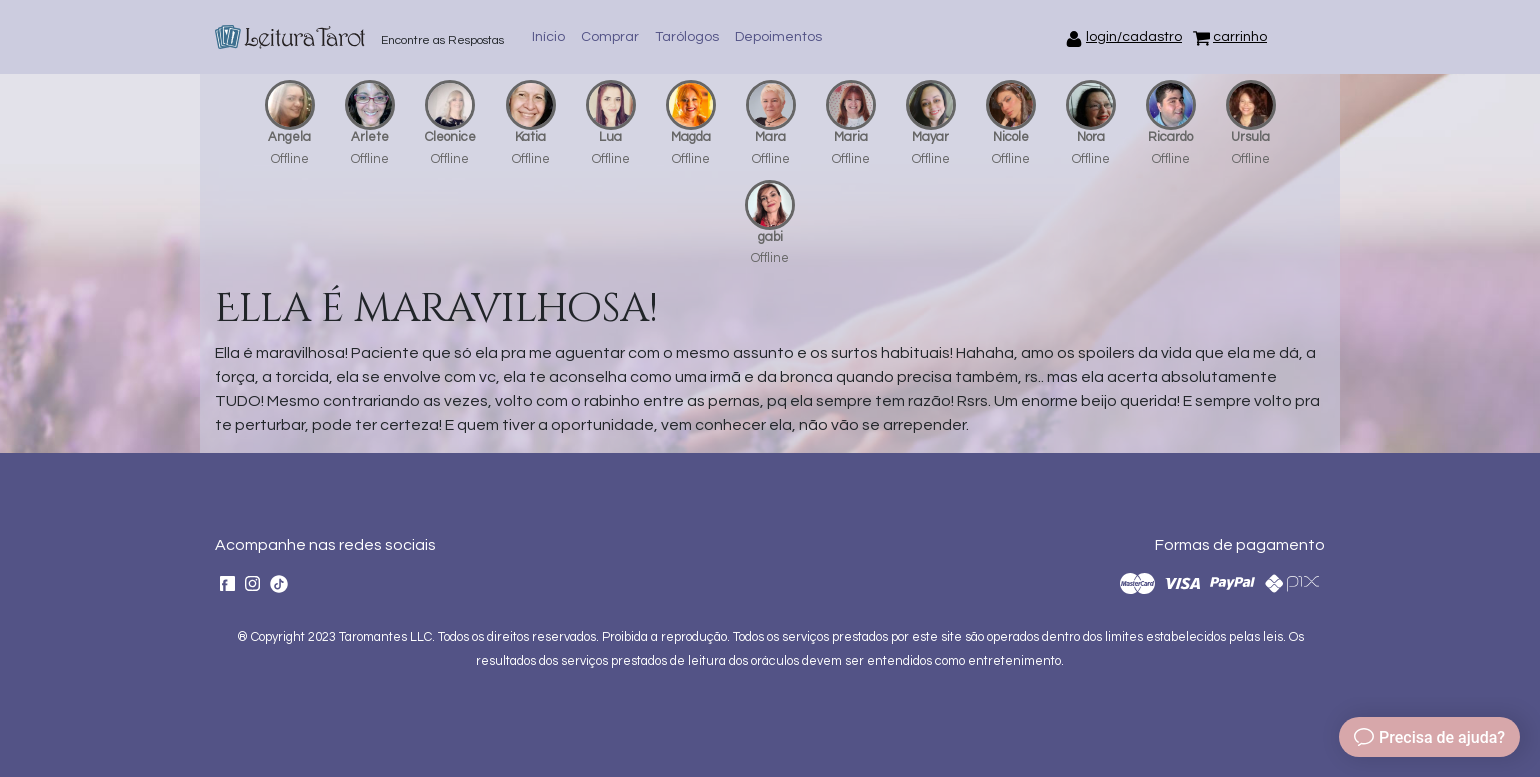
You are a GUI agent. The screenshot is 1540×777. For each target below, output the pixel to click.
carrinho (1240, 37)
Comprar (610, 37)
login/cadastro (1134, 37)
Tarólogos (687, 37)
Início (548, 37)
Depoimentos (778, 37)
